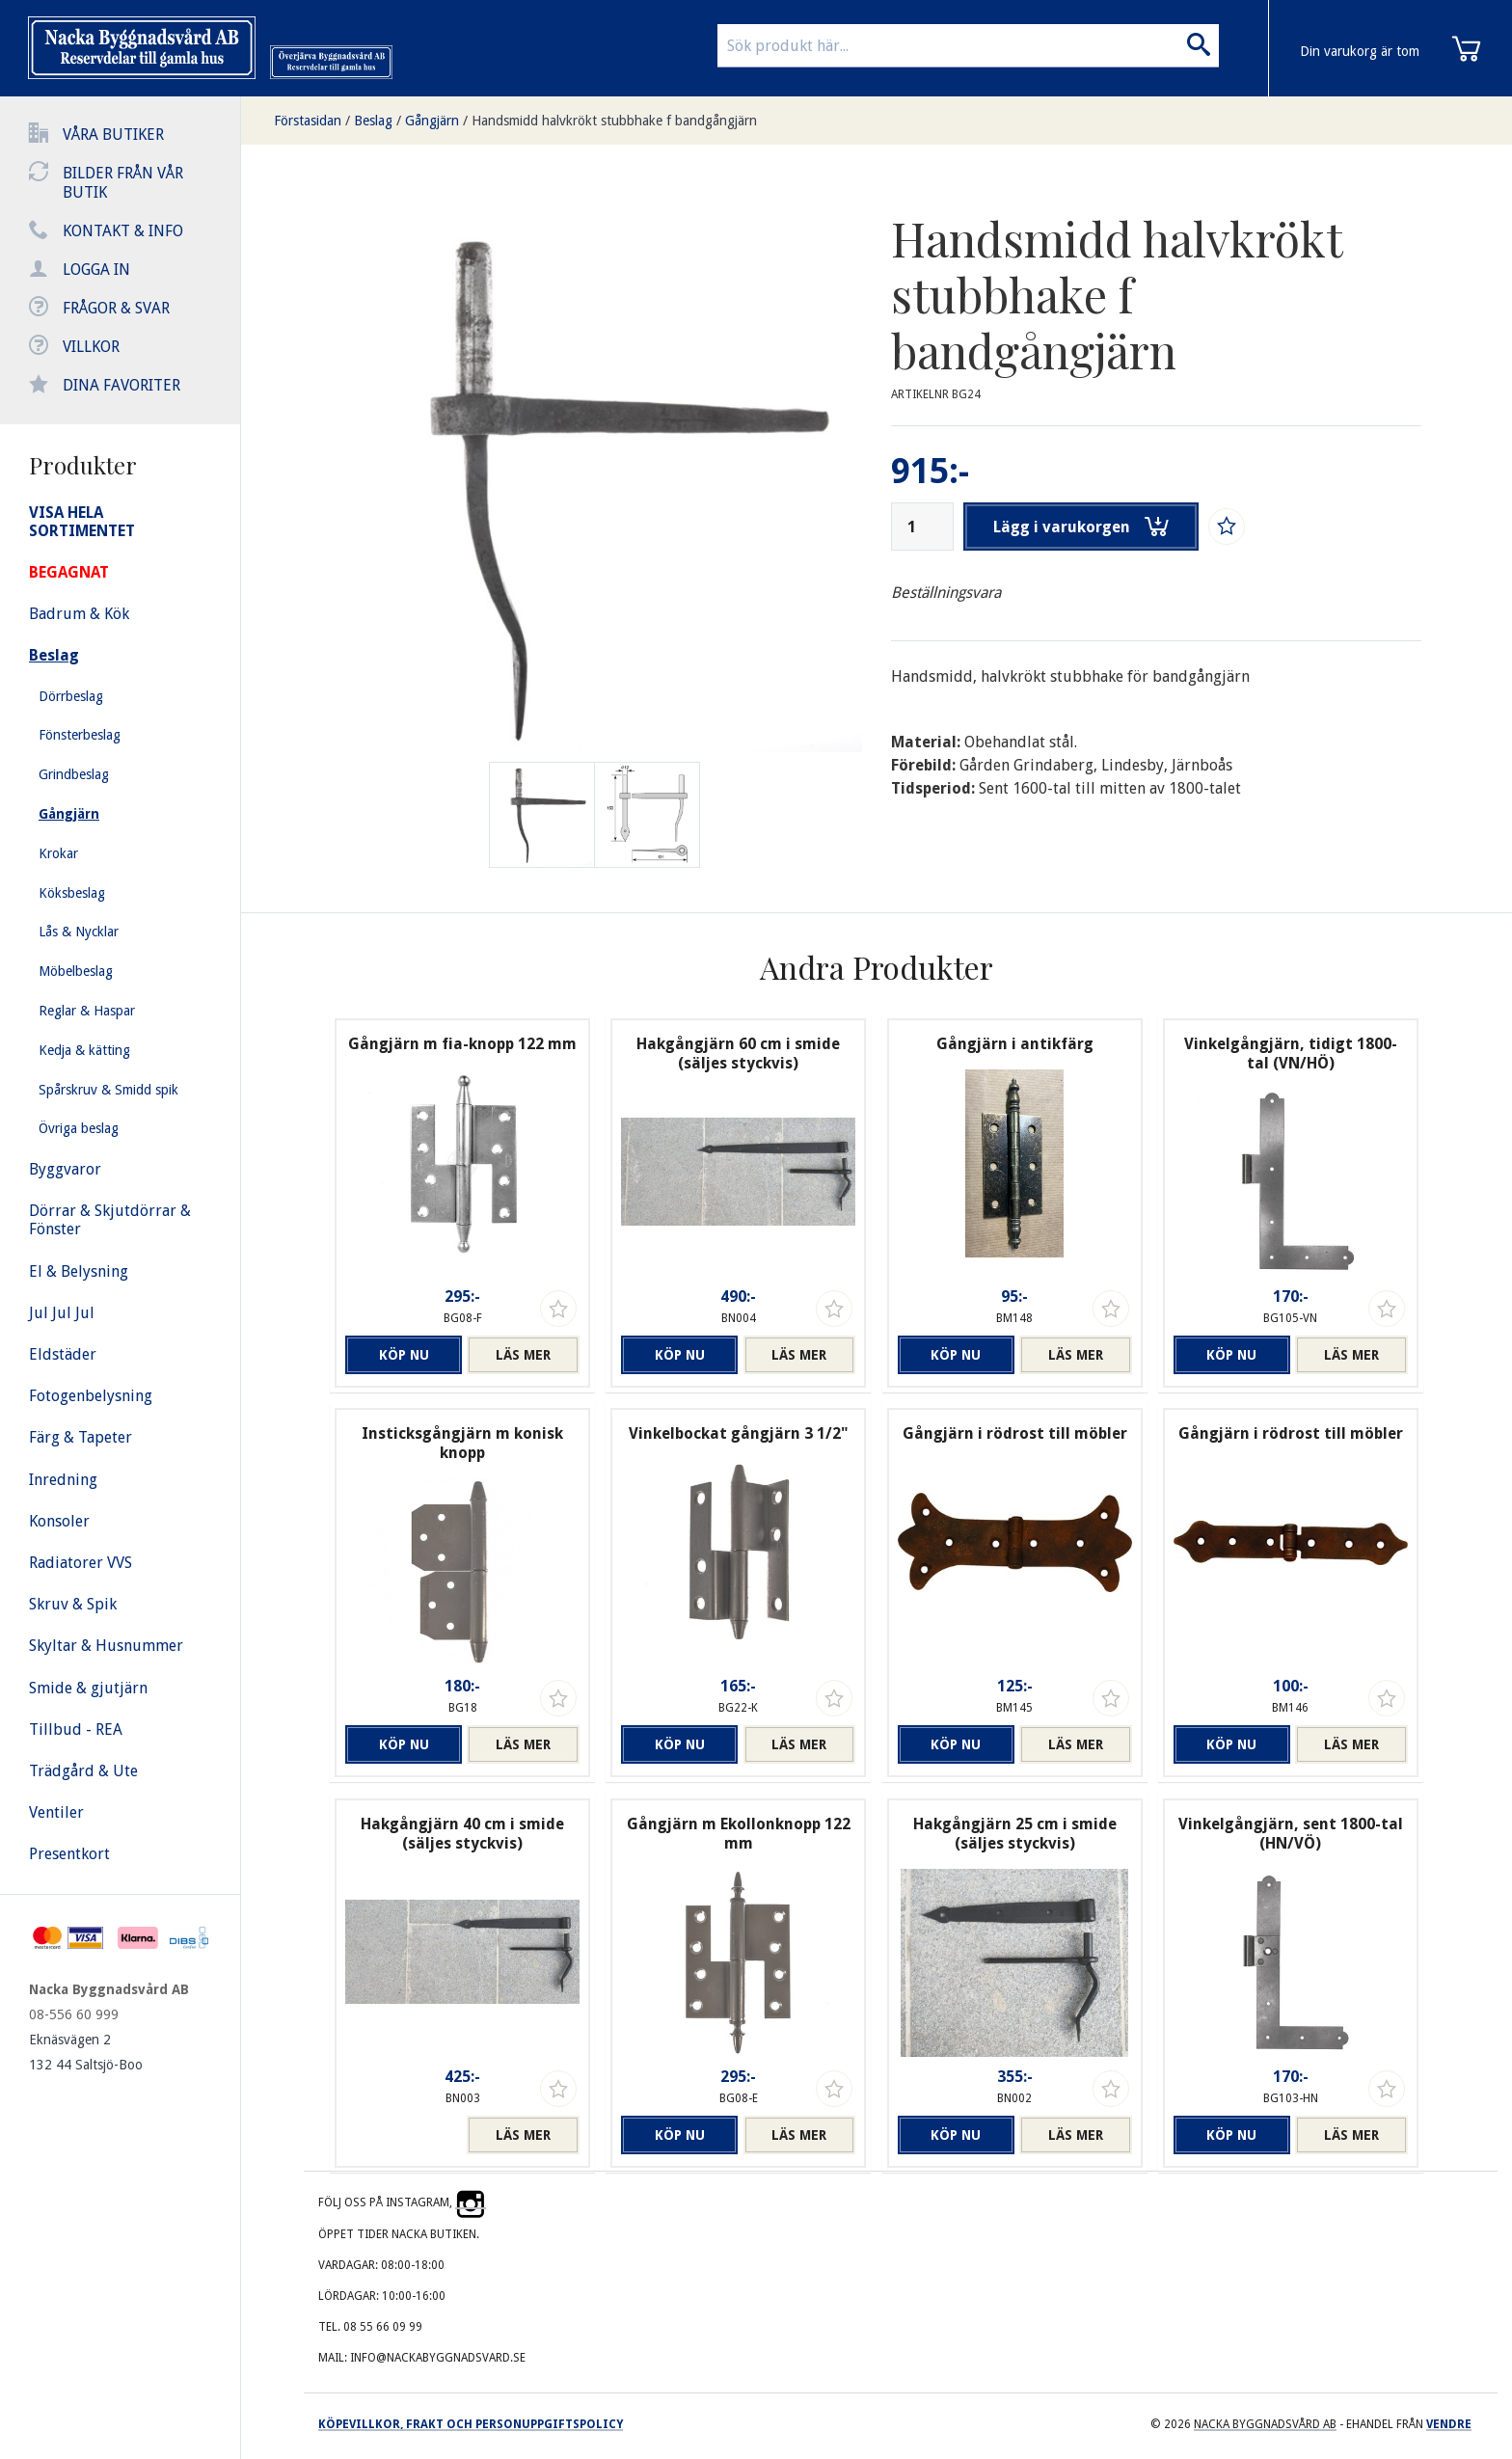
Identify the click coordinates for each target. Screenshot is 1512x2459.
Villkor (91, 347)
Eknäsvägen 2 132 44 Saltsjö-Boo (86, 2052)
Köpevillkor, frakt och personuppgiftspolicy (470, 2424)
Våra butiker (113, 134)
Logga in (96, 269)
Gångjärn (432, 120)
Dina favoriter (121, 385)
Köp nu (401, 1355)
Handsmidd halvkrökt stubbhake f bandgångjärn (614, 120)
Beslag (373, 120)
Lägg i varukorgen (1082, 526)
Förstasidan (307, 120)
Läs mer (523, 1355)
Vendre (1449, 2424)
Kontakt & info (123, 231)
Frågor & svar (116, 308)
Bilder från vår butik (123, 183)
